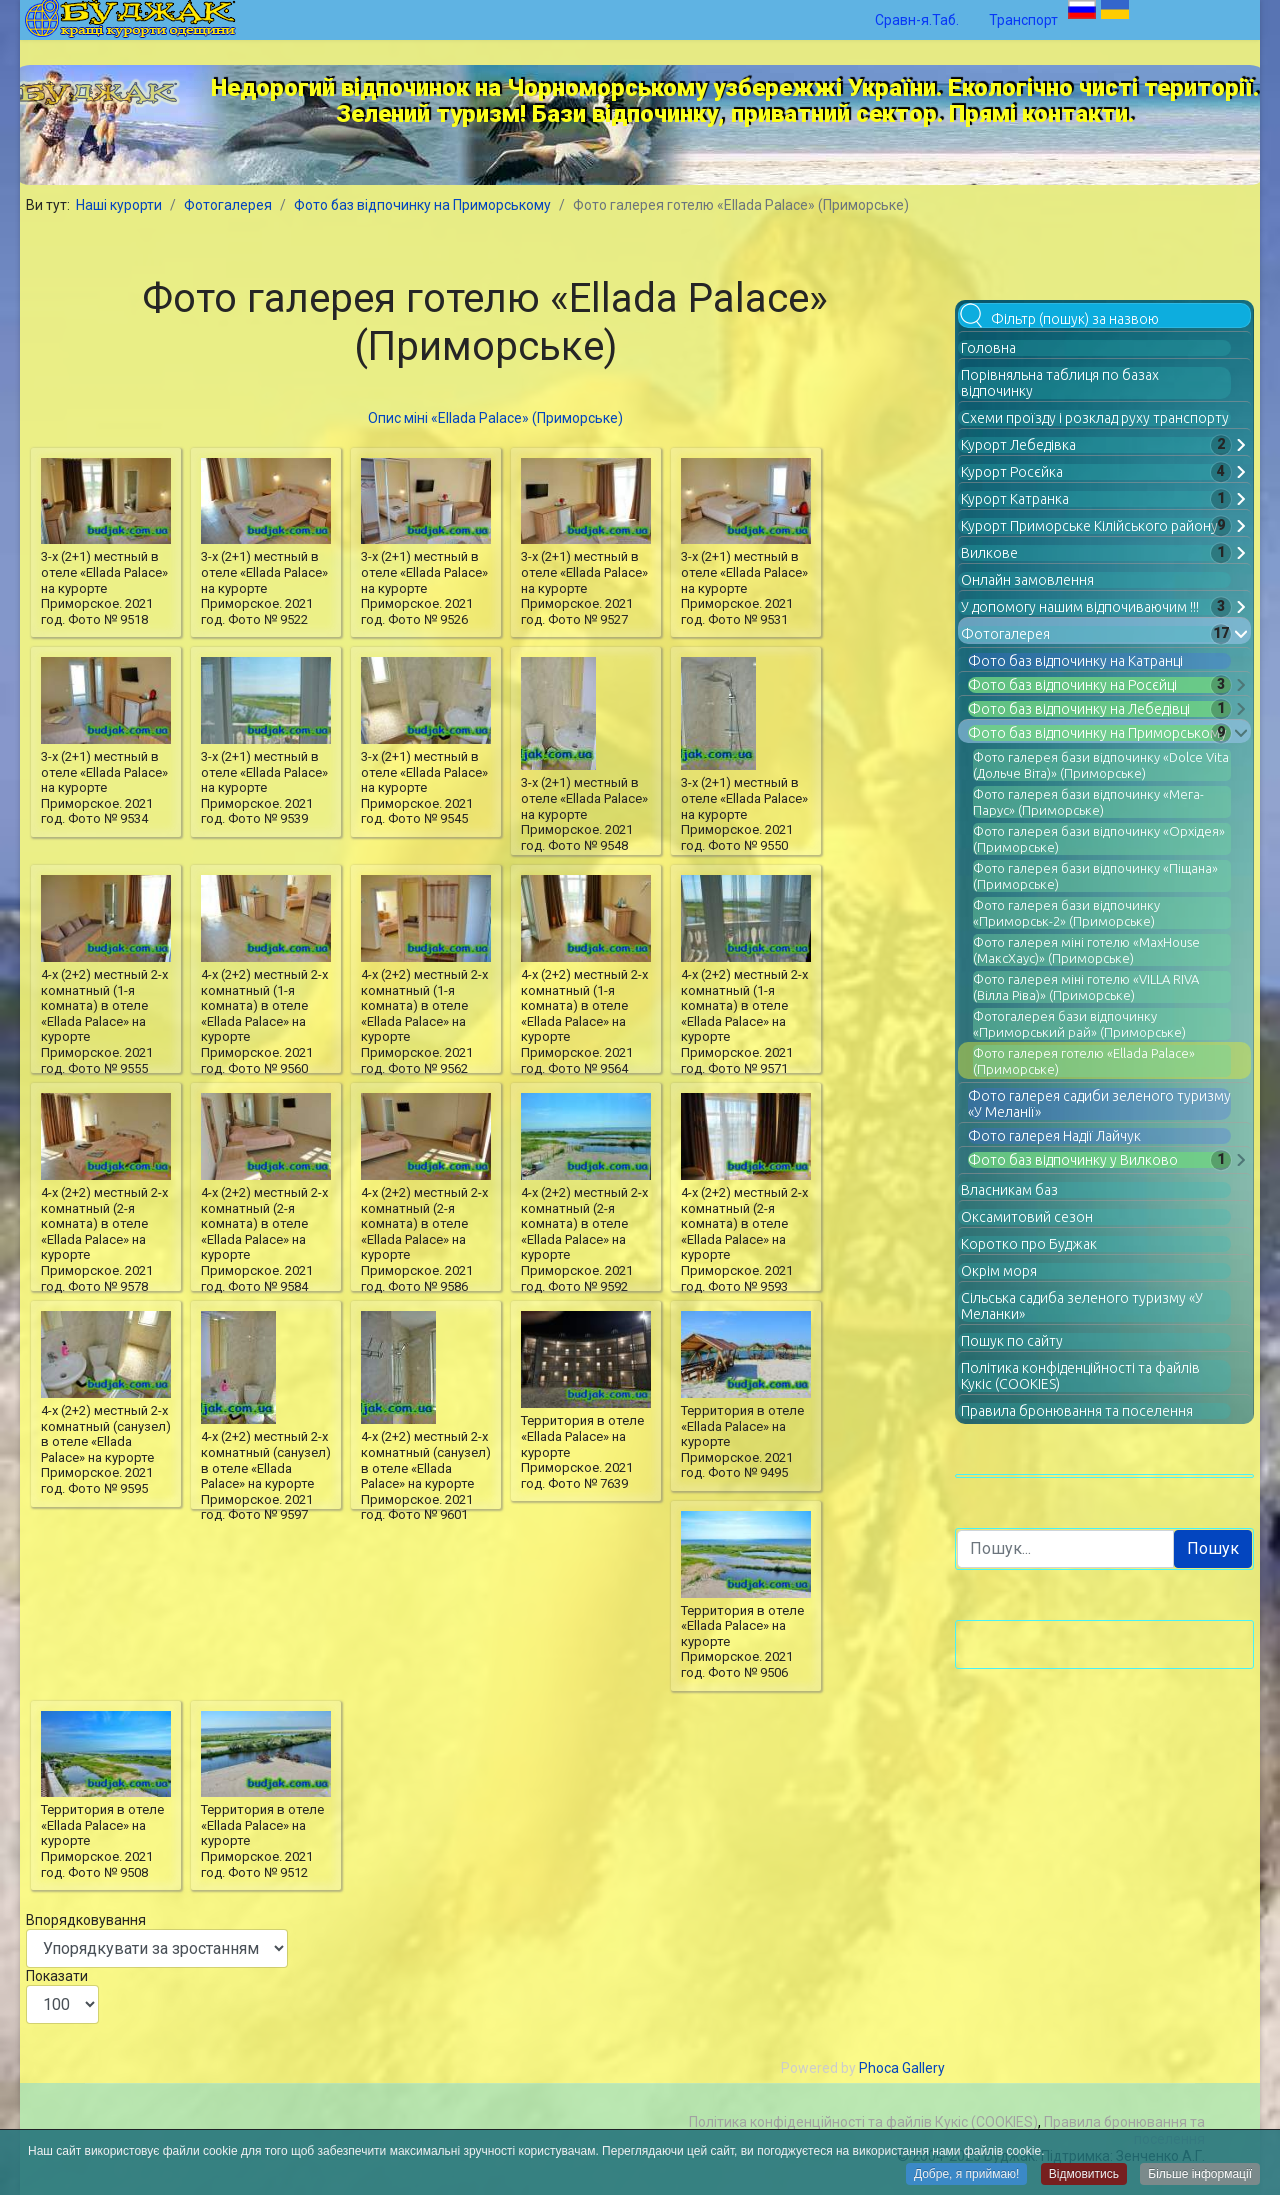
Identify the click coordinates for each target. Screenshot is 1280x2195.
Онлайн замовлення (1027, 580)
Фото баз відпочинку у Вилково (1073, 1160)
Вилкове (989, 553)
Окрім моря (999, 1271)
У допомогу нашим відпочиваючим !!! (1080, 607)
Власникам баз (1009, 1190)
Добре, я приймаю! (967, 2175)
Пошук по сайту (1012, 1341)
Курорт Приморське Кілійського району (1089, 526)
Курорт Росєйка (1012, 472)
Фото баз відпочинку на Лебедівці (1079, 709)
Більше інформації (1200, 2175)
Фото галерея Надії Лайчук (1054, 1136)
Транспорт (1023, 20)
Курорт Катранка (1015, 499)
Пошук (1213, 1548)
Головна (988, 348)
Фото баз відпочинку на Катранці (1075, 661)
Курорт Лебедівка (1018, 445)
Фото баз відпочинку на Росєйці (1072, 685)
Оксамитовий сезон (1027, 1217)
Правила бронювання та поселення (1077, 1411)
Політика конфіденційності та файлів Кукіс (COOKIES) (863, 2122)
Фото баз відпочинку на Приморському (1097, 733)
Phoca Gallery (902, 2068)
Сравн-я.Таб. (917, 20)
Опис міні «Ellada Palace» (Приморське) (495, 418)
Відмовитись (1084, 2175)
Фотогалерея (1005, 634)
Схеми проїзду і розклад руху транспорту (1095, 418)
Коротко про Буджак (1029, 1244)
